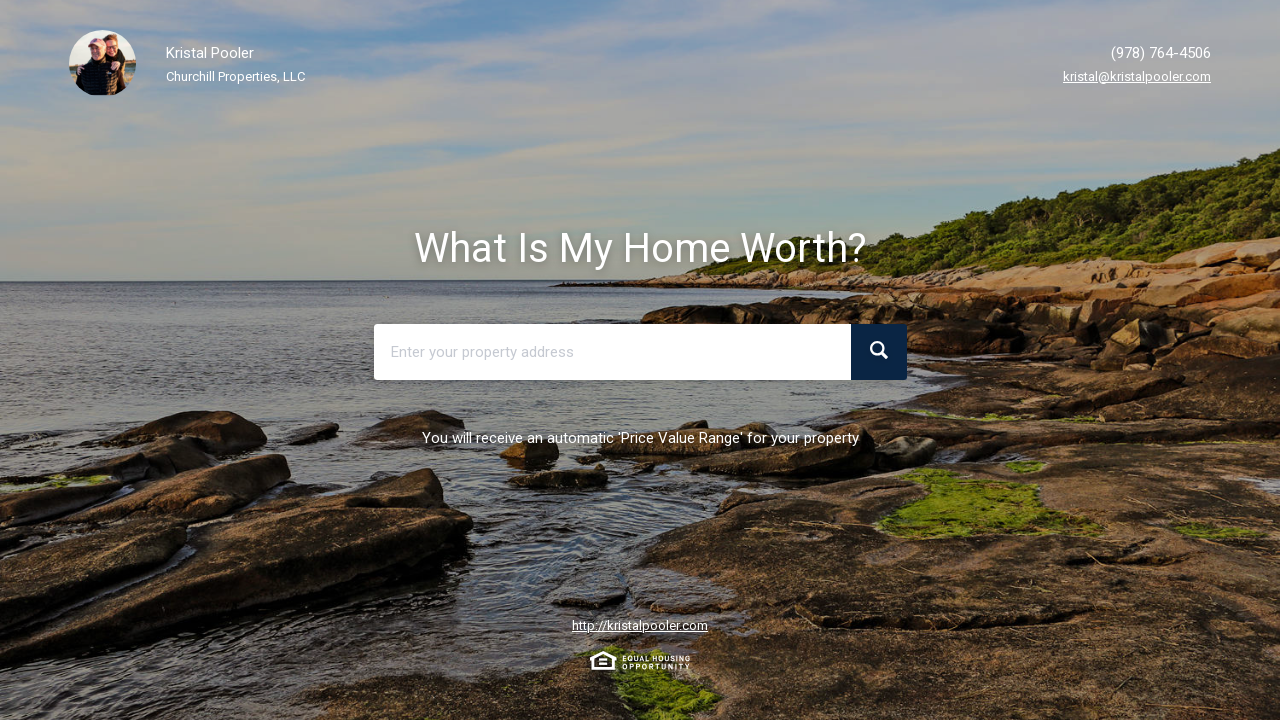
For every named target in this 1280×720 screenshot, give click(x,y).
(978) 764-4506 (1161, 53)
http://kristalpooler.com (640, 625)
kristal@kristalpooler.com (1137, 76)
